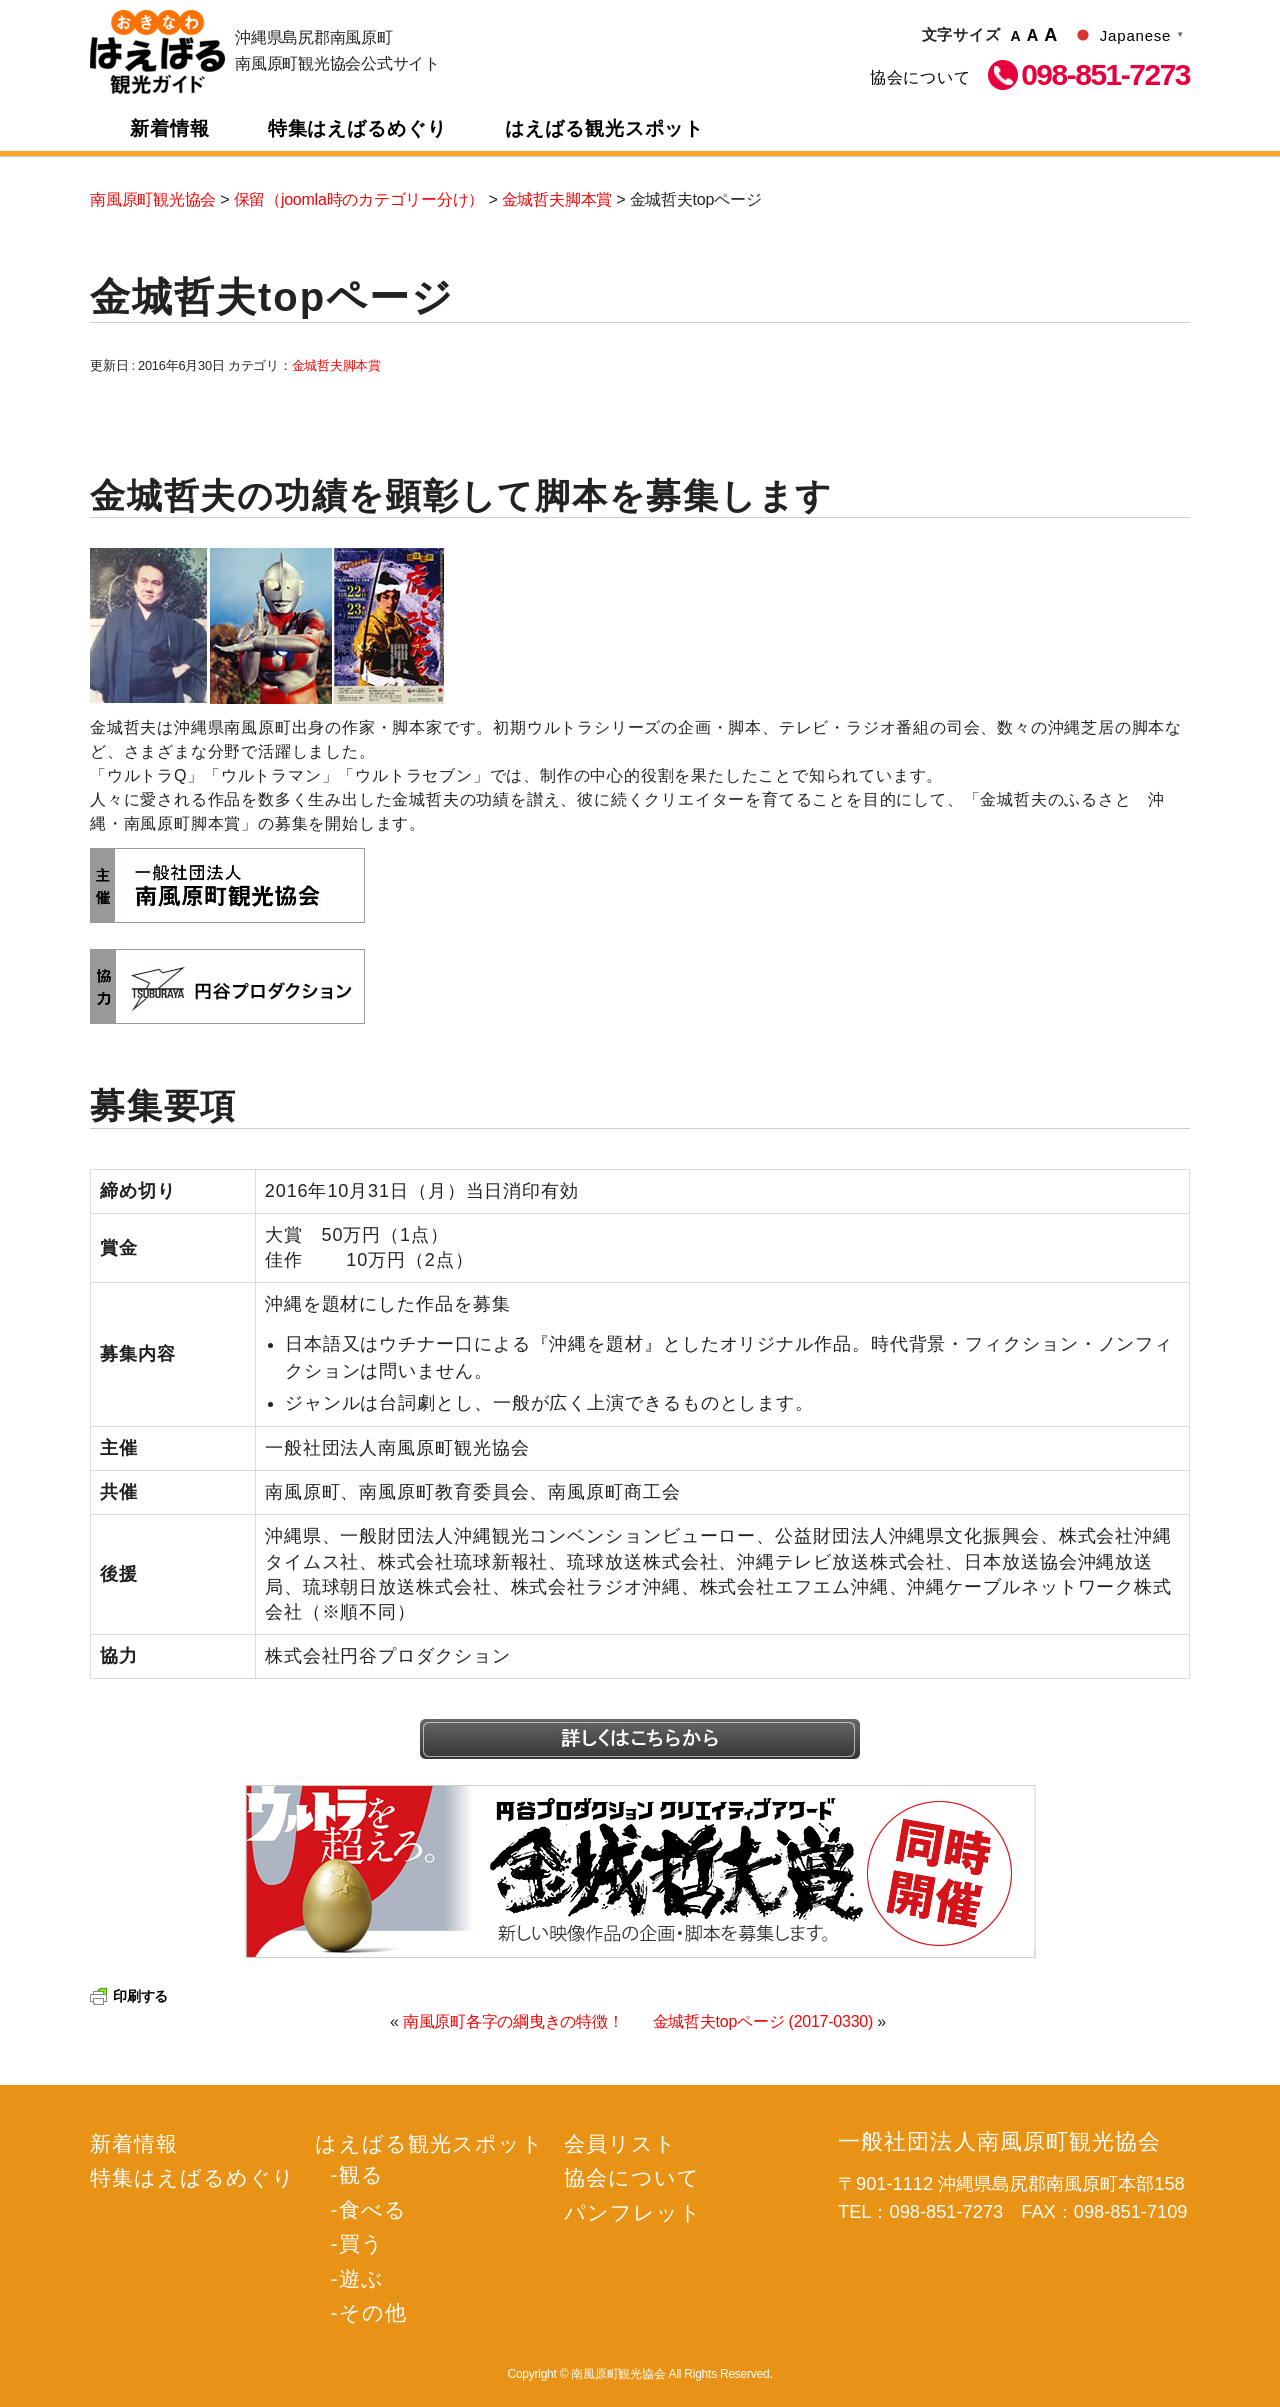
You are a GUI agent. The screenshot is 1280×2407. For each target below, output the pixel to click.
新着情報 (170, 128)
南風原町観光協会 (157, 52)
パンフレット (633, 2212)
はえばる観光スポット (605, 128)
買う (361, 2243)
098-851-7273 (1105, 75)
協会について (920, 77)
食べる (373, 2209)
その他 (373, 2312)
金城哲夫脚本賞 (336, 365)
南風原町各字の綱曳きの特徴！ (513, 2021)
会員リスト (620, 2143)
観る (361, 2174)
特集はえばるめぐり (358, 128)
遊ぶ (361, 2278)
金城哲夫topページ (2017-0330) (763, 2021)
